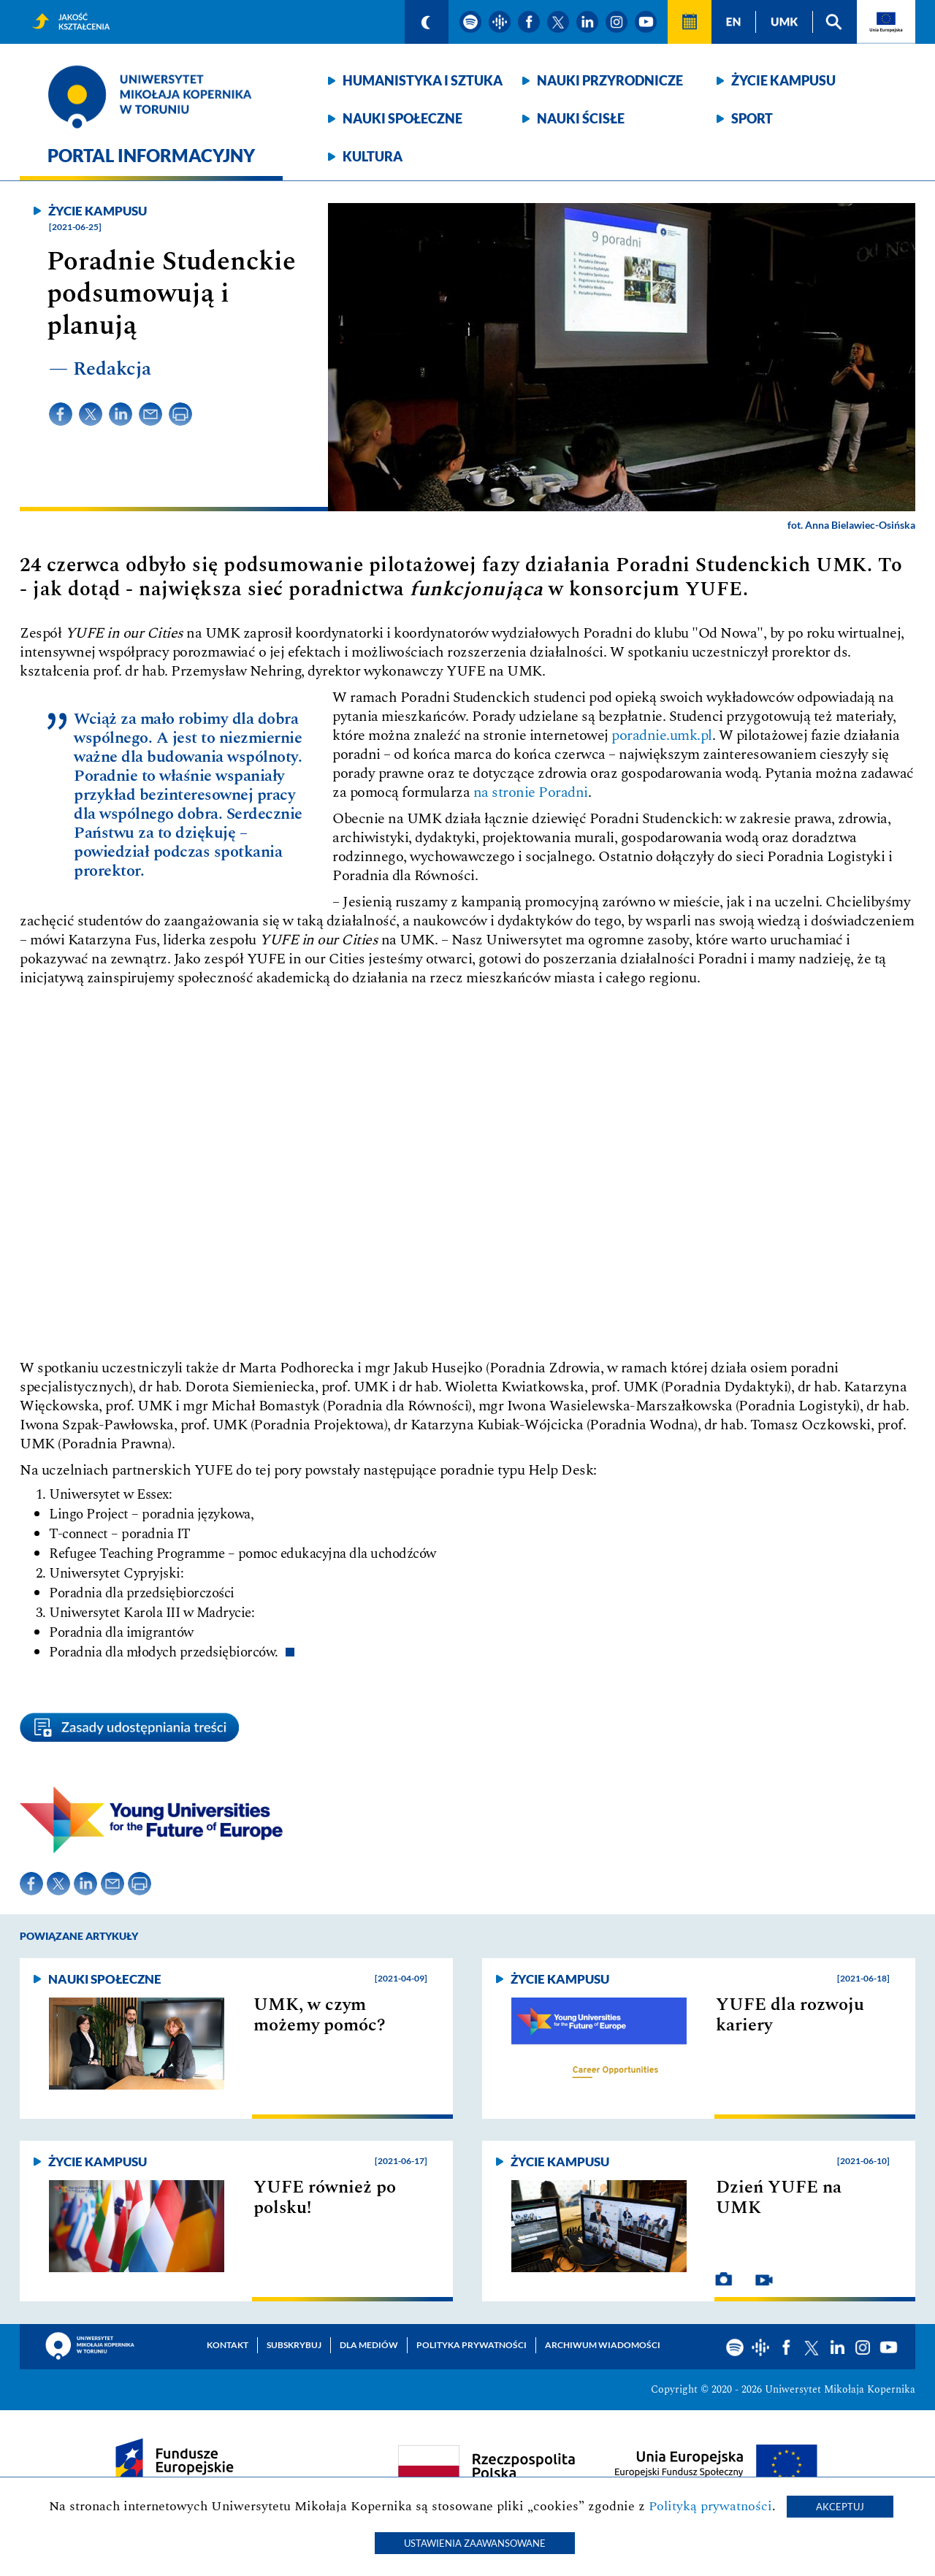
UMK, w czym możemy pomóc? (319, 2015)
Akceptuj (840, 2506)
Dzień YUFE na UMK (779, 2197)
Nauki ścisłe (581, 118)
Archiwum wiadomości (602, 2344)
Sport (752, 118)
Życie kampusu (783, 80)
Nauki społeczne (402, 118)
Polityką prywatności (710, 2506)
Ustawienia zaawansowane (475, 2543)
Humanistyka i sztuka (423, 80)
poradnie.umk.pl (661, 735)
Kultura (372, 156)
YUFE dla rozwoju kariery (790, 2015)
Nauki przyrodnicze (610, 80)
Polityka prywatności (471, 2344)
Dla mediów (369, 2344)
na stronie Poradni (530, 792)
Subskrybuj (294, 2344)
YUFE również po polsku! (324, 2197)
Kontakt (227, 2344)
